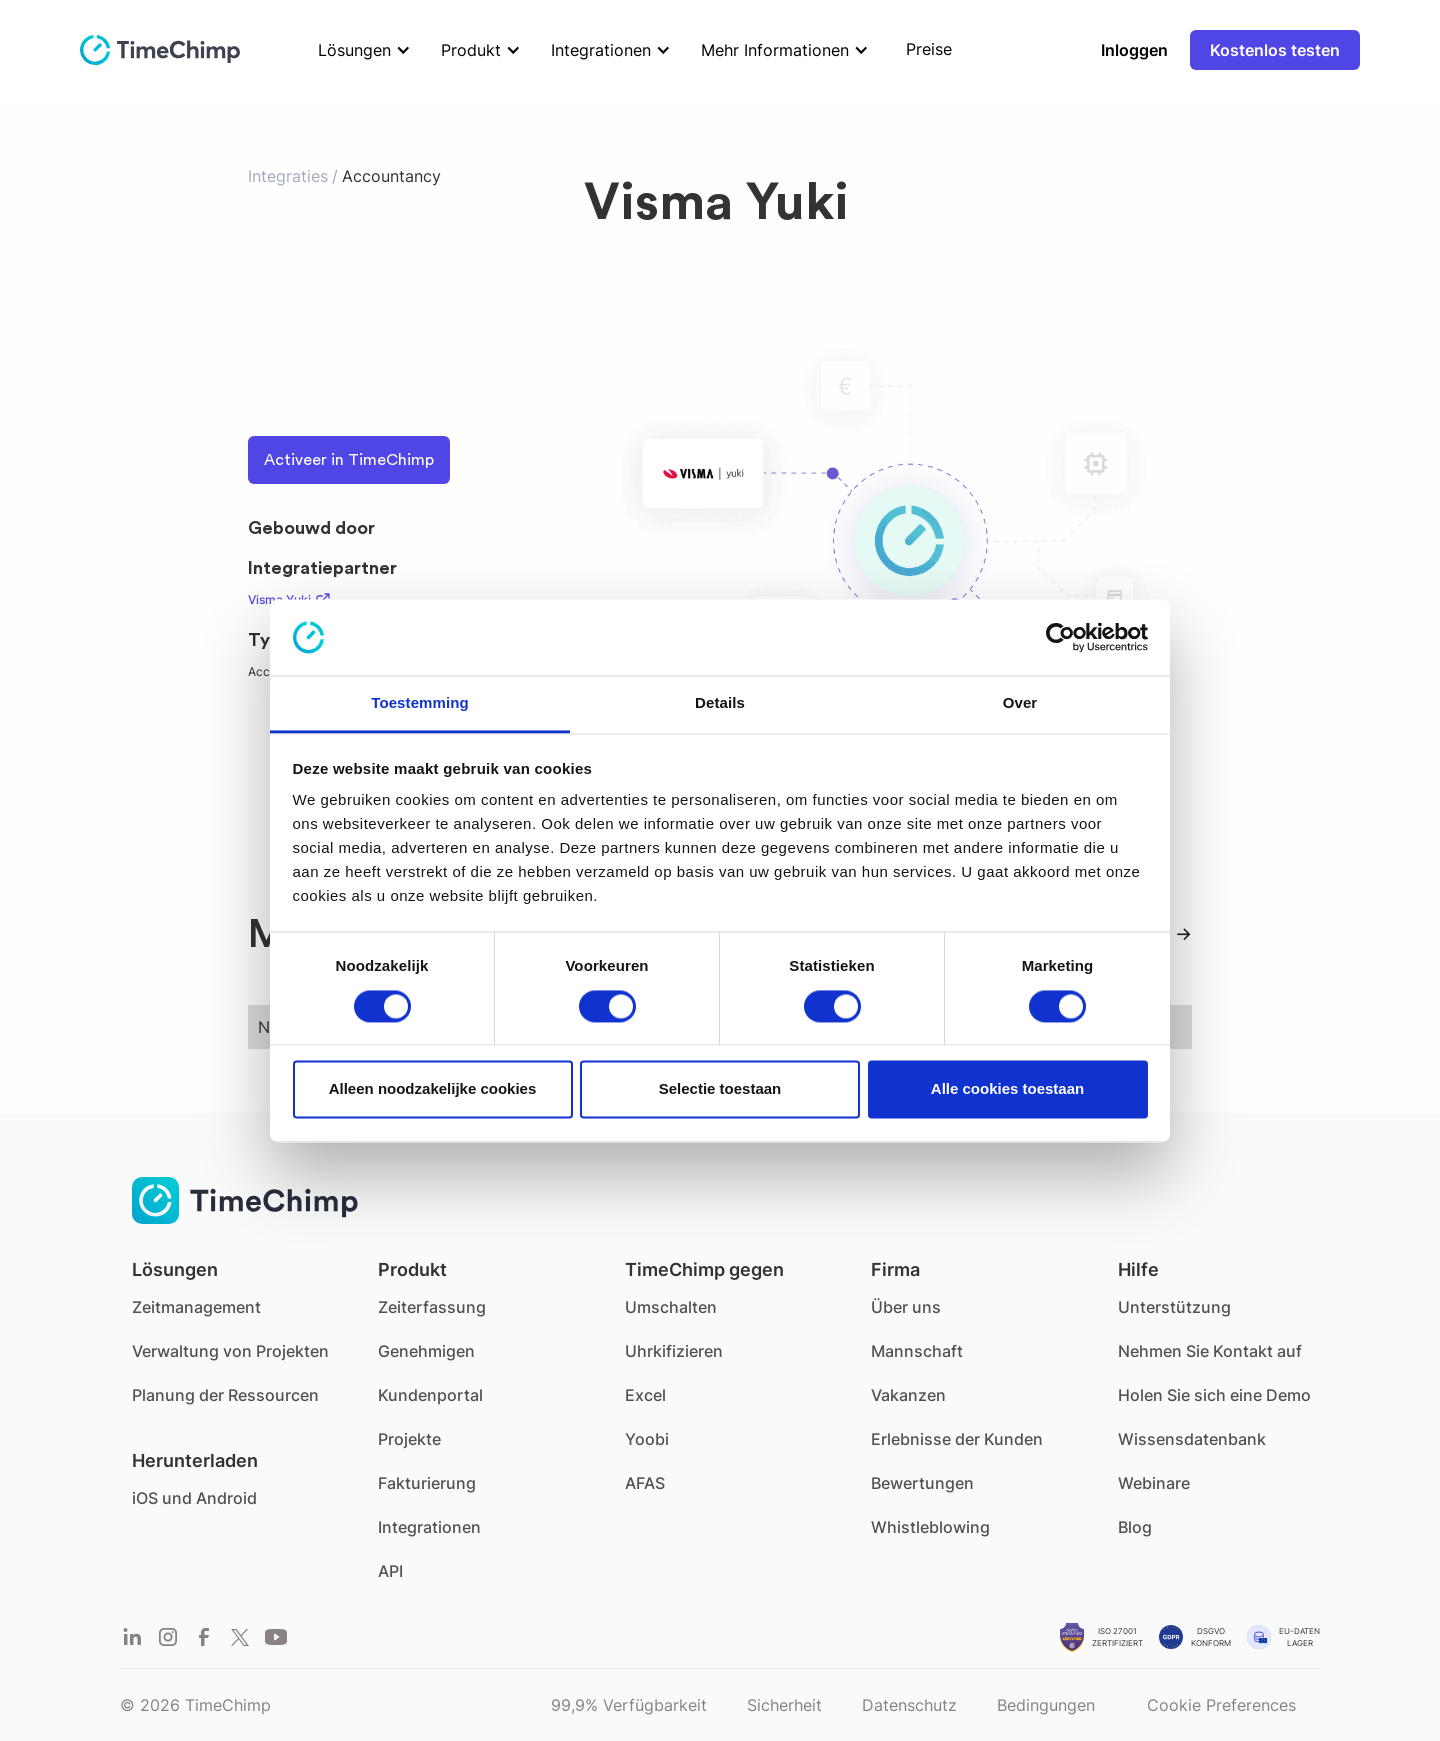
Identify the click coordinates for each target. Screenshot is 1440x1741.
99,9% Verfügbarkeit (629, 1705)
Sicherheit (784, 1705)
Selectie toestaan (720, 1089)
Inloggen (1134, 50)
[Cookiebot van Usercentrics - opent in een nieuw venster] (1060, 637)
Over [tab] (1020, 703)
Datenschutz (909, 1705)
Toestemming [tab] (420, 703)
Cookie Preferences (1221, 1705)
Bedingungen (1046, 1705)
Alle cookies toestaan (1007, 1089)
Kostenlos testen (1275, 50)
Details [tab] (720, 703)
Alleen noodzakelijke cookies (433, 1089)
